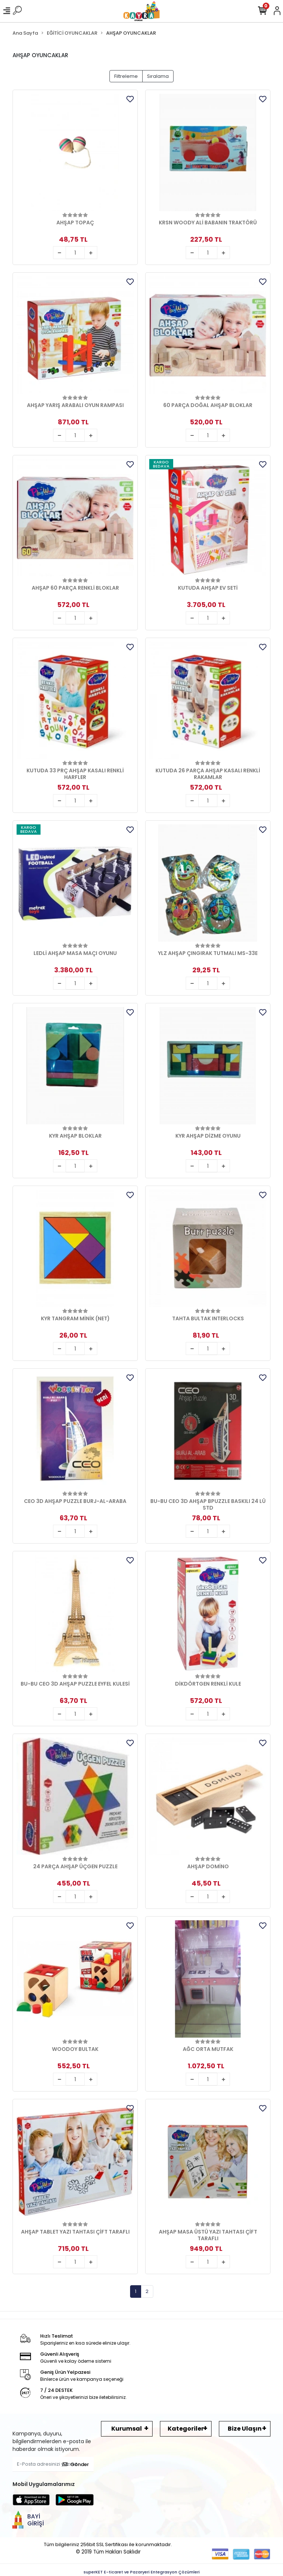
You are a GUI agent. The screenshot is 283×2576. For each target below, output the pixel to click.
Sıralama (158, 76)
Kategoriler (186, 2428)
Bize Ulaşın (245, 2428)
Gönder (76, 2464)
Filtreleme (126, 76)
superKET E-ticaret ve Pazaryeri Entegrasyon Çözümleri (142, 2572)
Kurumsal (126, 2428)
